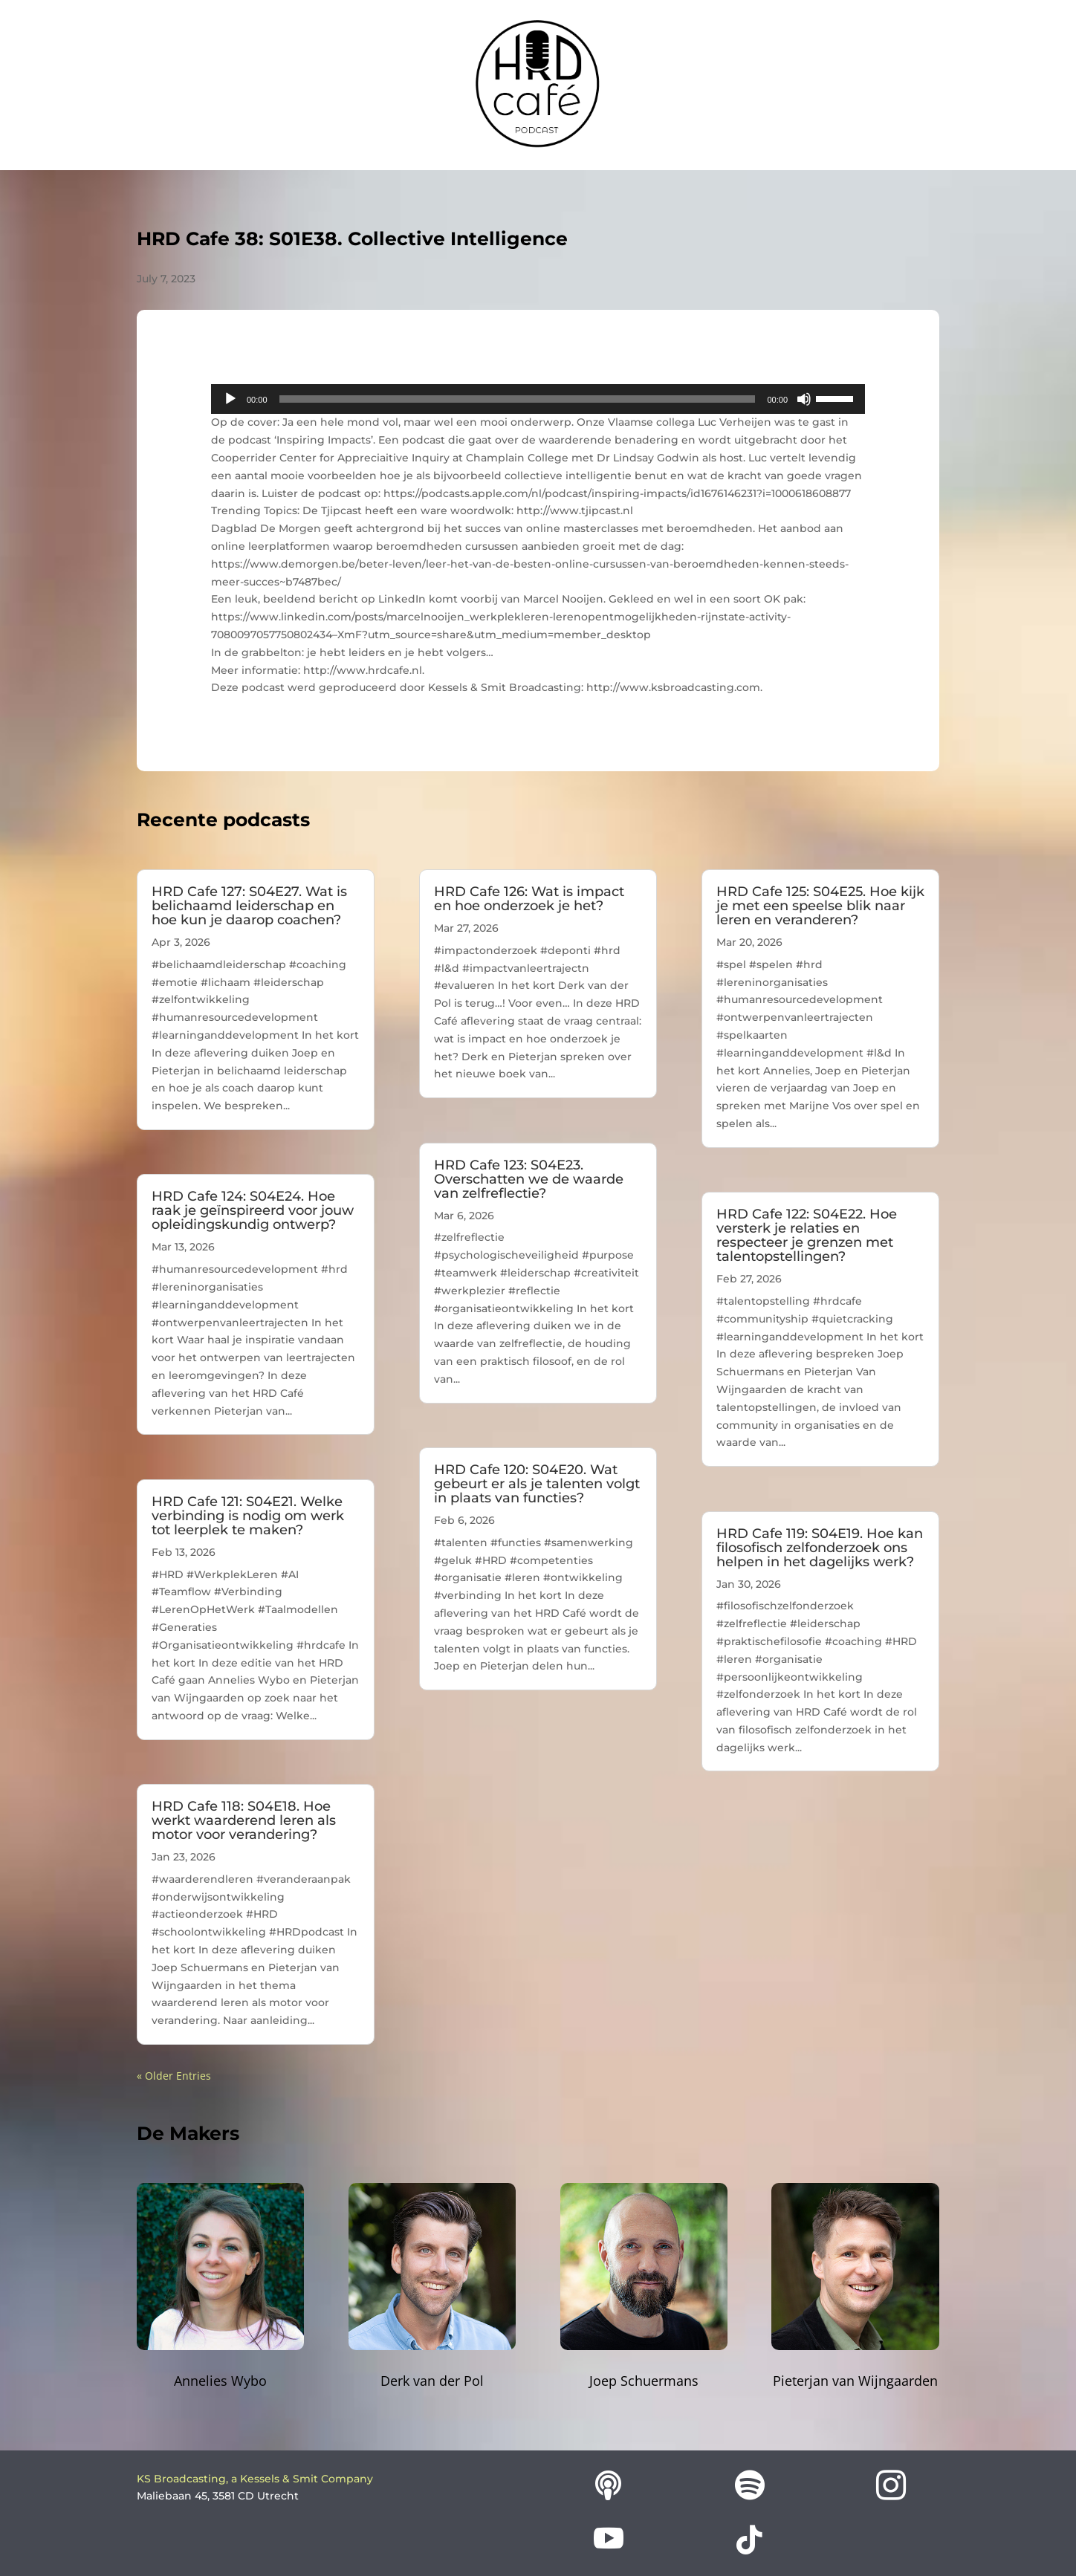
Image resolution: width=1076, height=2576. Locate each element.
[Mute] (804, 399)
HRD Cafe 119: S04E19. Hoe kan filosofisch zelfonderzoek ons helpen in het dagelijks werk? (819, 1547)
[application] (538, 399)
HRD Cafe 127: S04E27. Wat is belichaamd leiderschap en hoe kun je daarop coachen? (249, 905)
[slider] (517, 399)
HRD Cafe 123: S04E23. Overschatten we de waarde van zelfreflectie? (528, 1179)
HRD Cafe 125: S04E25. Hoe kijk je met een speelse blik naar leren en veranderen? (820, 905)
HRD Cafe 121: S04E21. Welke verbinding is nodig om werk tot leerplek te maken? (248, 1515)
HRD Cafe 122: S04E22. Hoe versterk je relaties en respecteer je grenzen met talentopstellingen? (806, 1235)
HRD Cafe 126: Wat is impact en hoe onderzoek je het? (529, 898)
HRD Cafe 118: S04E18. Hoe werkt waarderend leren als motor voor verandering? (244, 1820)
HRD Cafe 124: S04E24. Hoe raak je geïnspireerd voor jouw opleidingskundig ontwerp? (253, 1210)
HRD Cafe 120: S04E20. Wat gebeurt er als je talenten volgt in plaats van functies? (537, 1483)
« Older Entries (174, 2076)
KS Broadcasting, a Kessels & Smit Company (255, 2478)
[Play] (230, 399)
